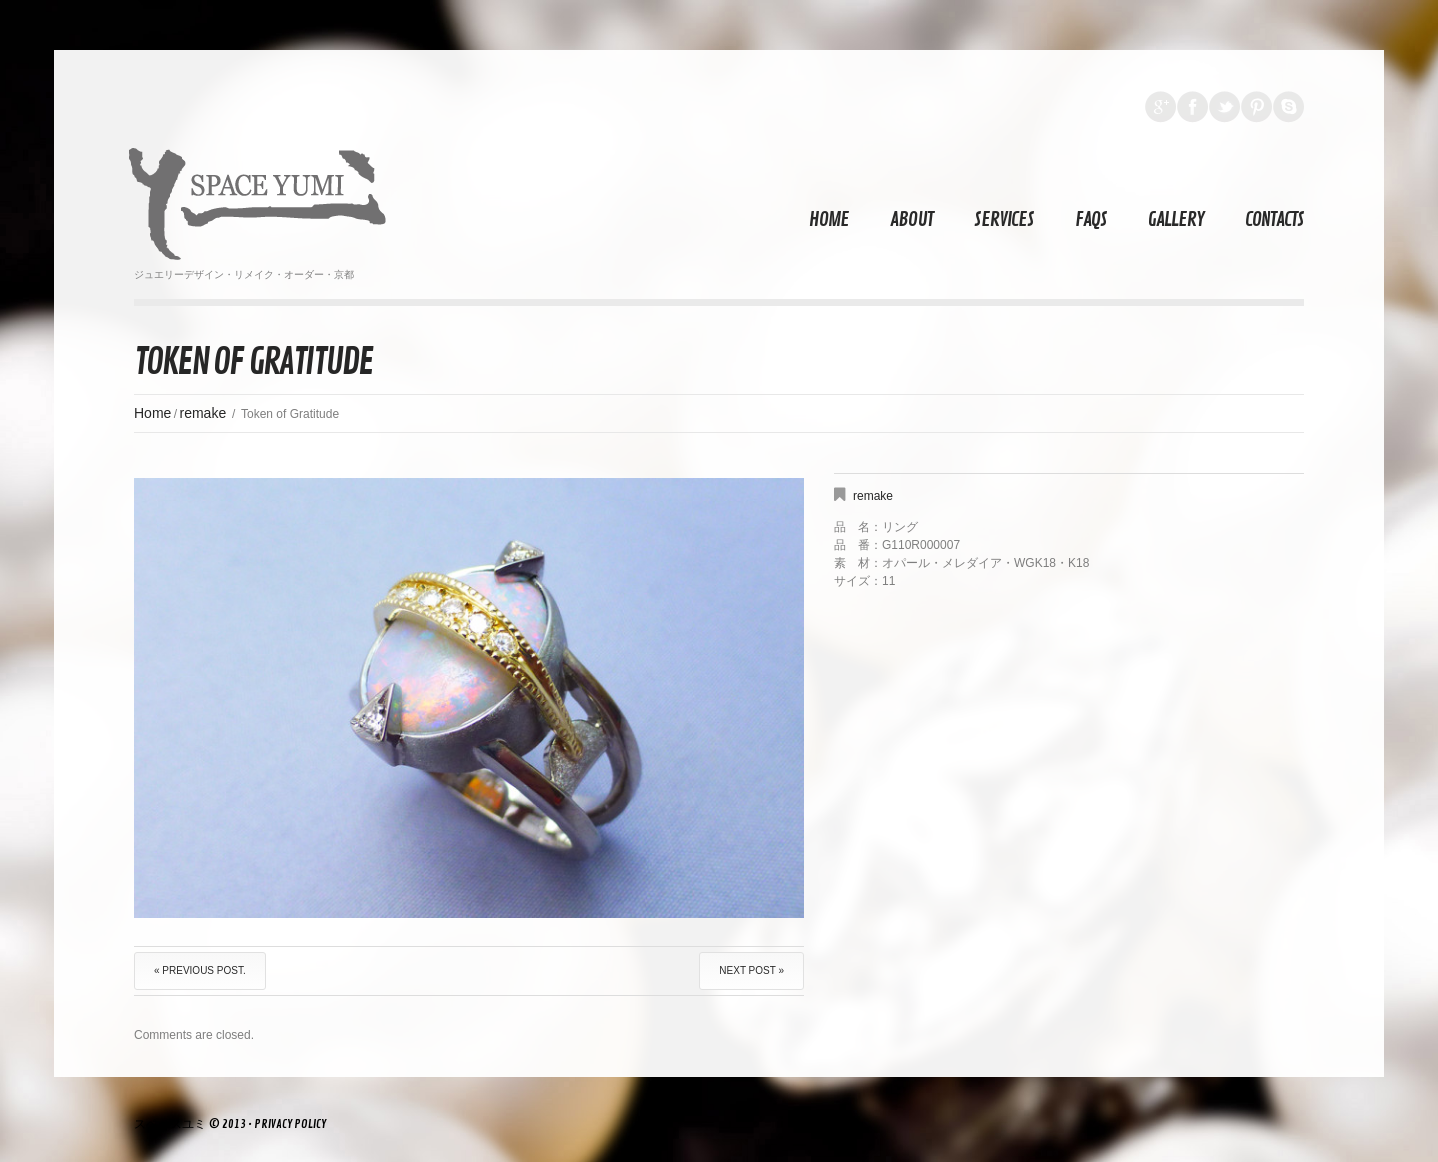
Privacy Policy (290, 1124)
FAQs (1091, 219)
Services (1004, 219)
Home (829, 219)
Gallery (1176, 219)
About (911, 219)
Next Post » (751, 970)
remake (203, 413)
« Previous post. (200, 970)
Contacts (1274, 219)
